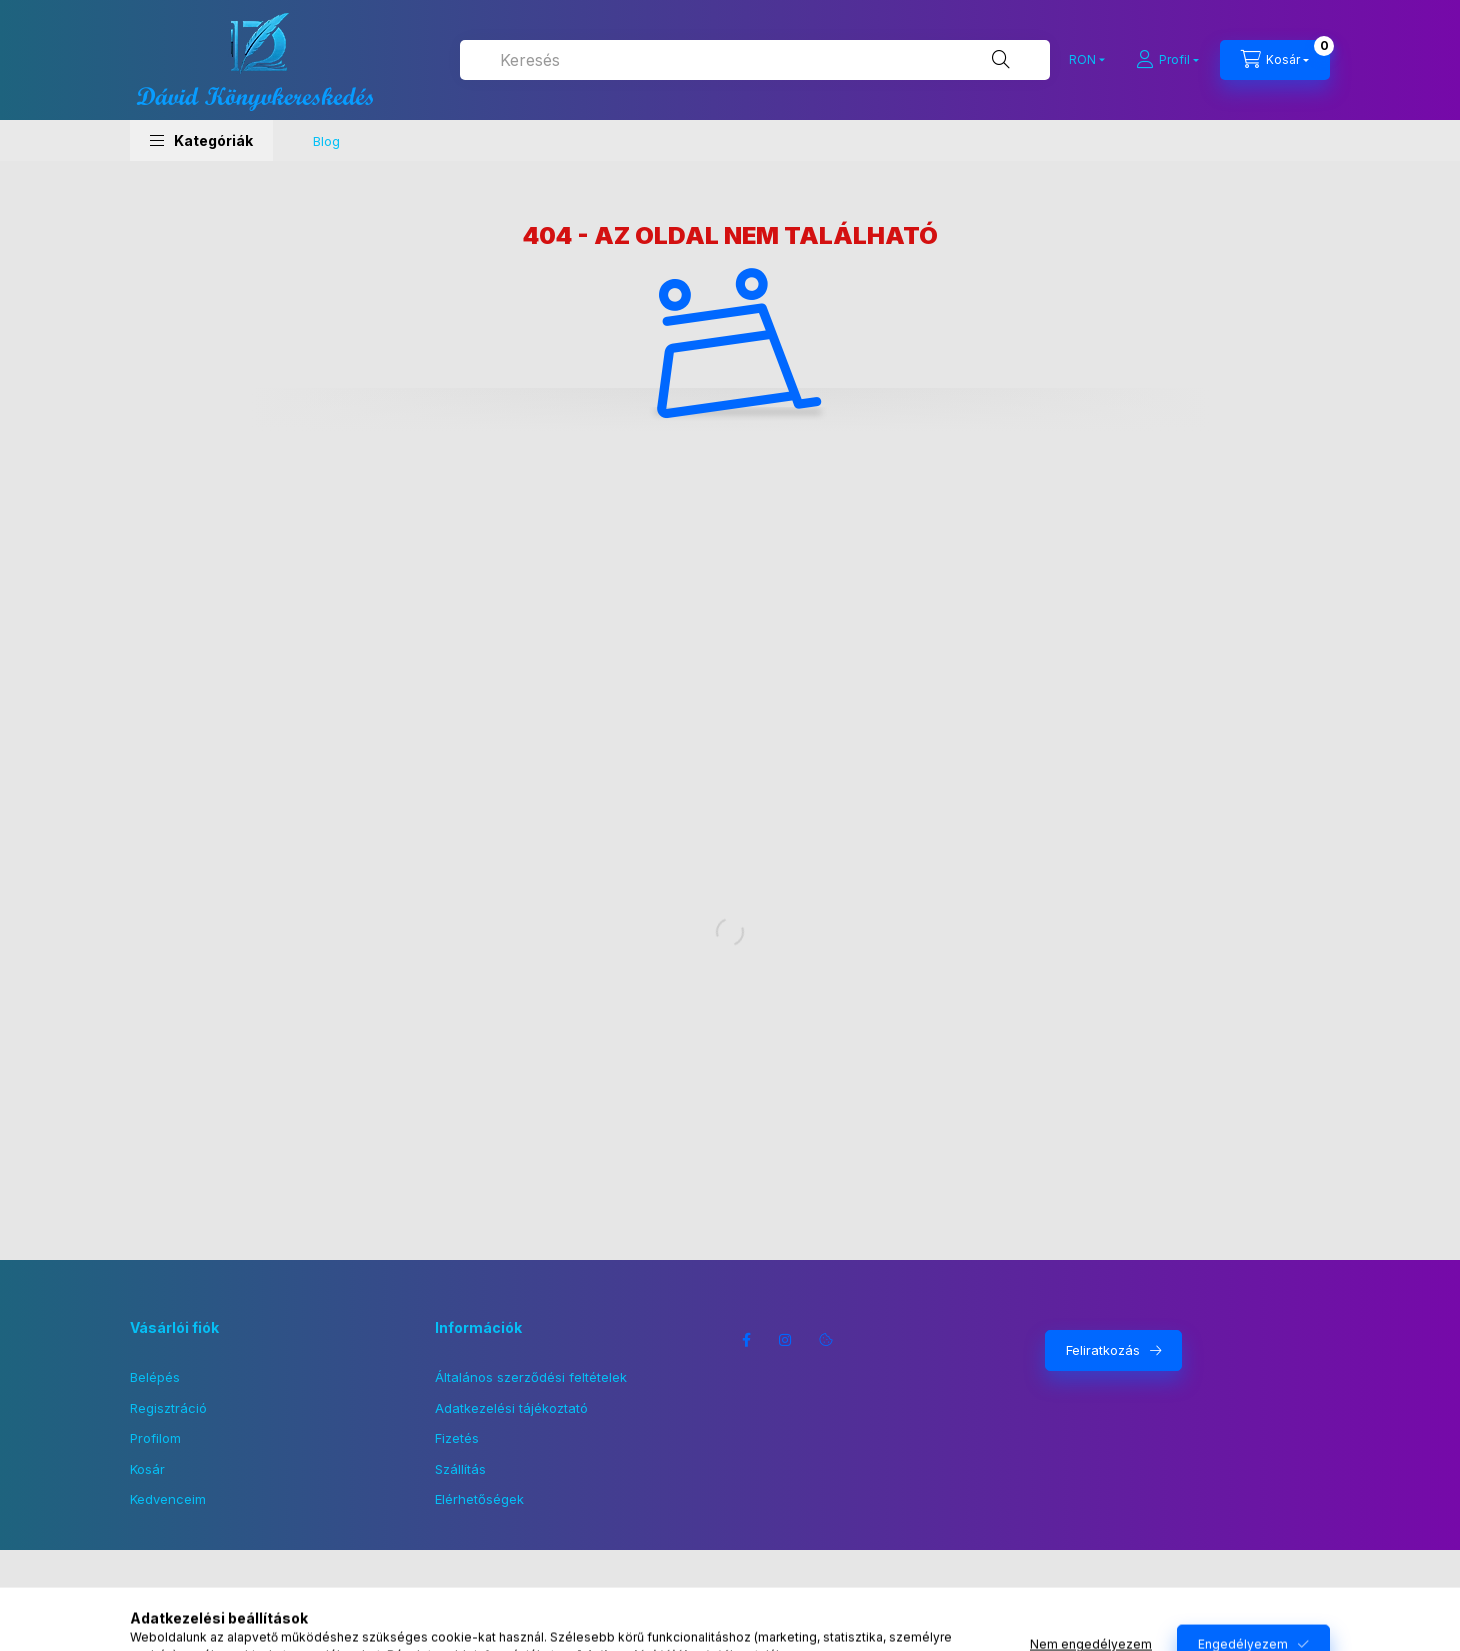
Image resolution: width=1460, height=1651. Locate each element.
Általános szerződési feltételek (531, 1377)
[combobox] (755, 60)
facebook (746, 1340)
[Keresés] (1001, 60)
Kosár (147, 1469)
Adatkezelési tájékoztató (511, 1408)
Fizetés (457, 1438)
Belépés (155, 1377)
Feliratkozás (1103, 1350)
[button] (201, 140)
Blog (326, 141)
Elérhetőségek (479, 1499)
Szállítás (460, 1469)
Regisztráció (168, 1408)
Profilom (155, 1438)
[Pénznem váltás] (1082, 60)
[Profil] (1167, 60)
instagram (786, 1340)
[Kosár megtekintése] (1275, 60)
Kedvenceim (168, 1499)
